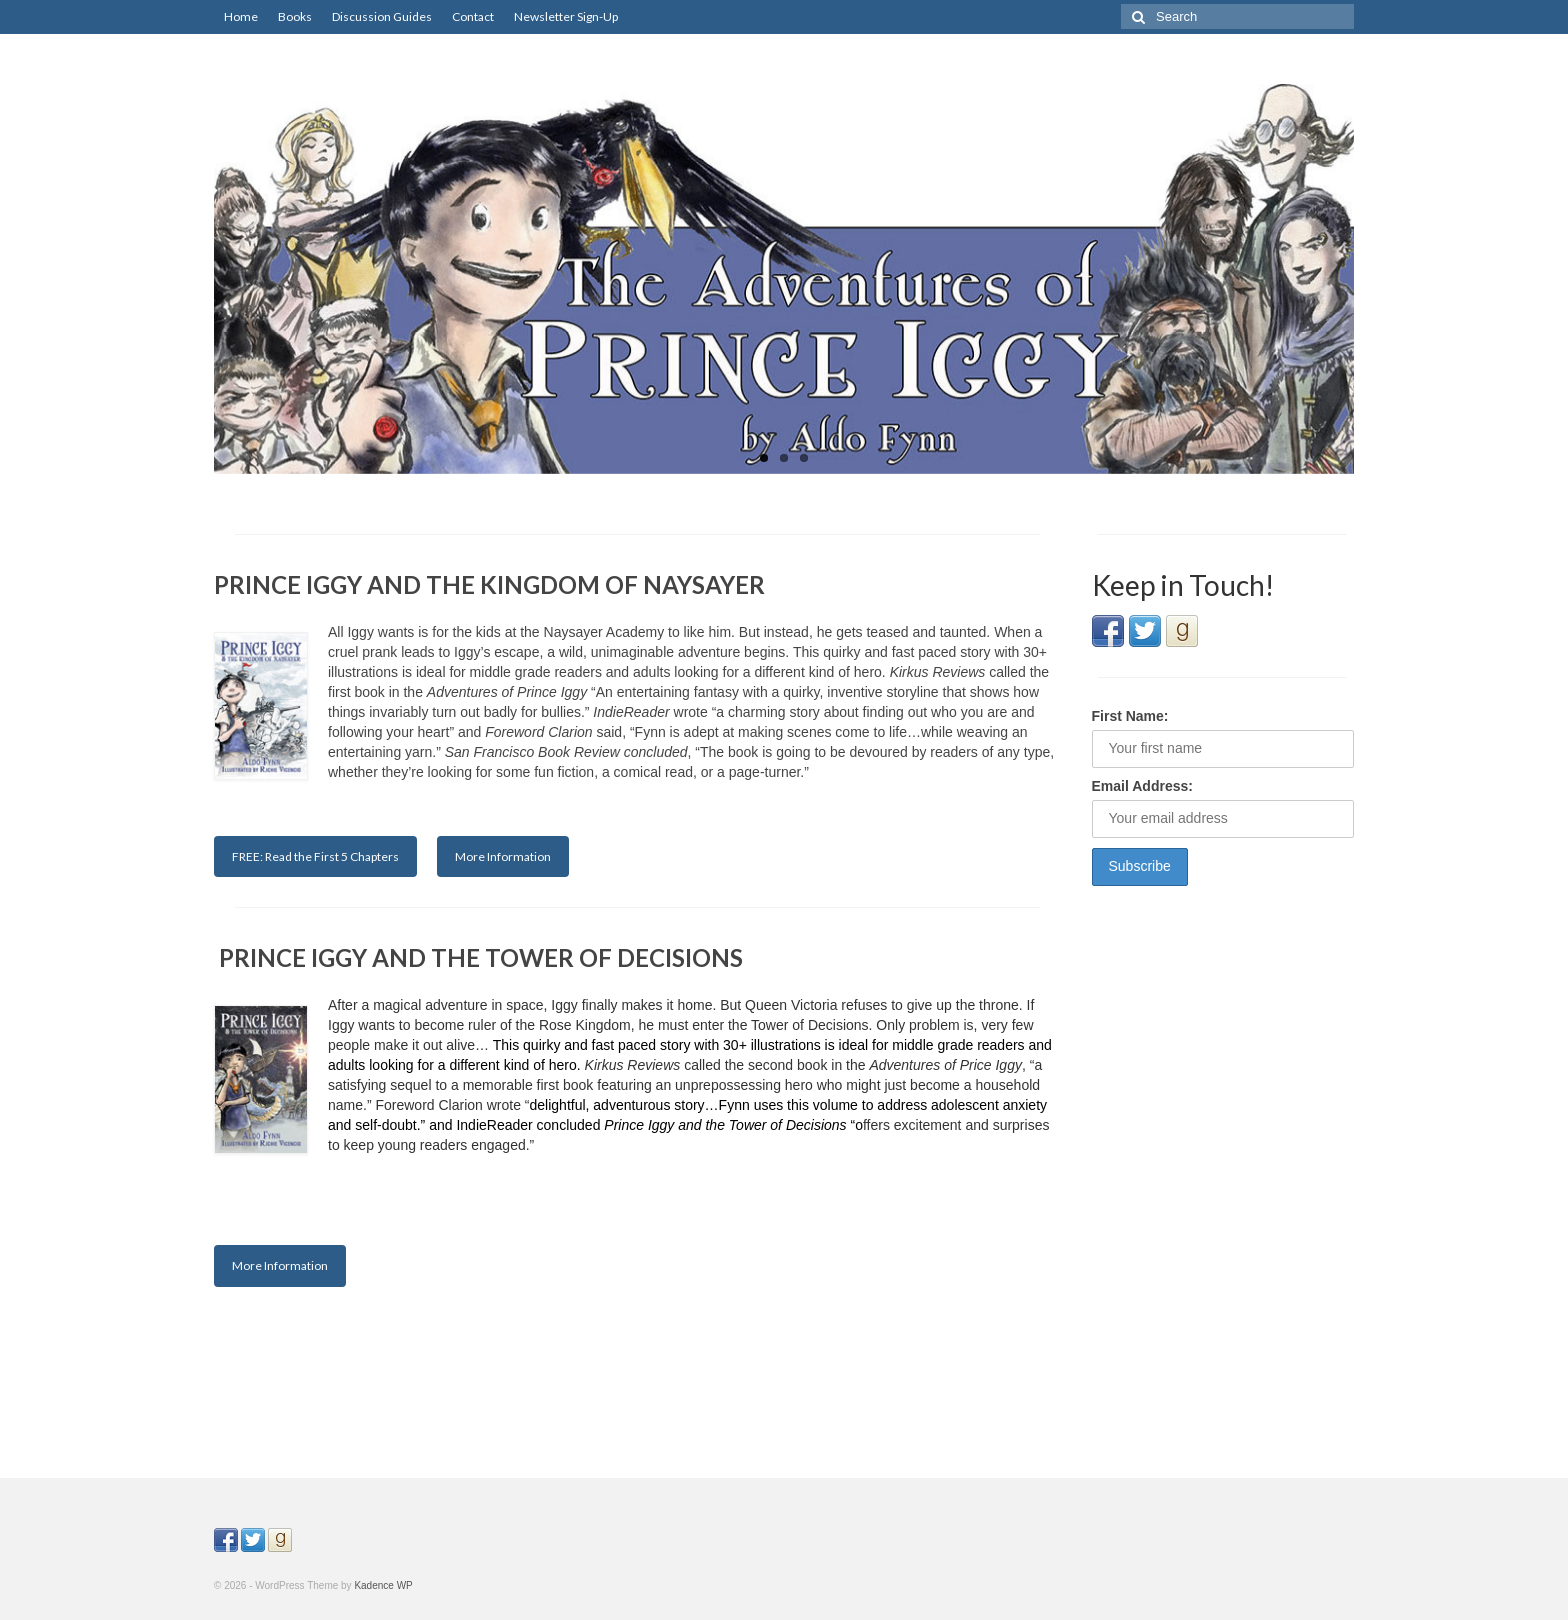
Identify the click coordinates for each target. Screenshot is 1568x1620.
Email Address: (1142, 786)
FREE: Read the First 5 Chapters (315, 856)
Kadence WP (383, 1585)
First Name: (1130, 716)
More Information (503, 856)
